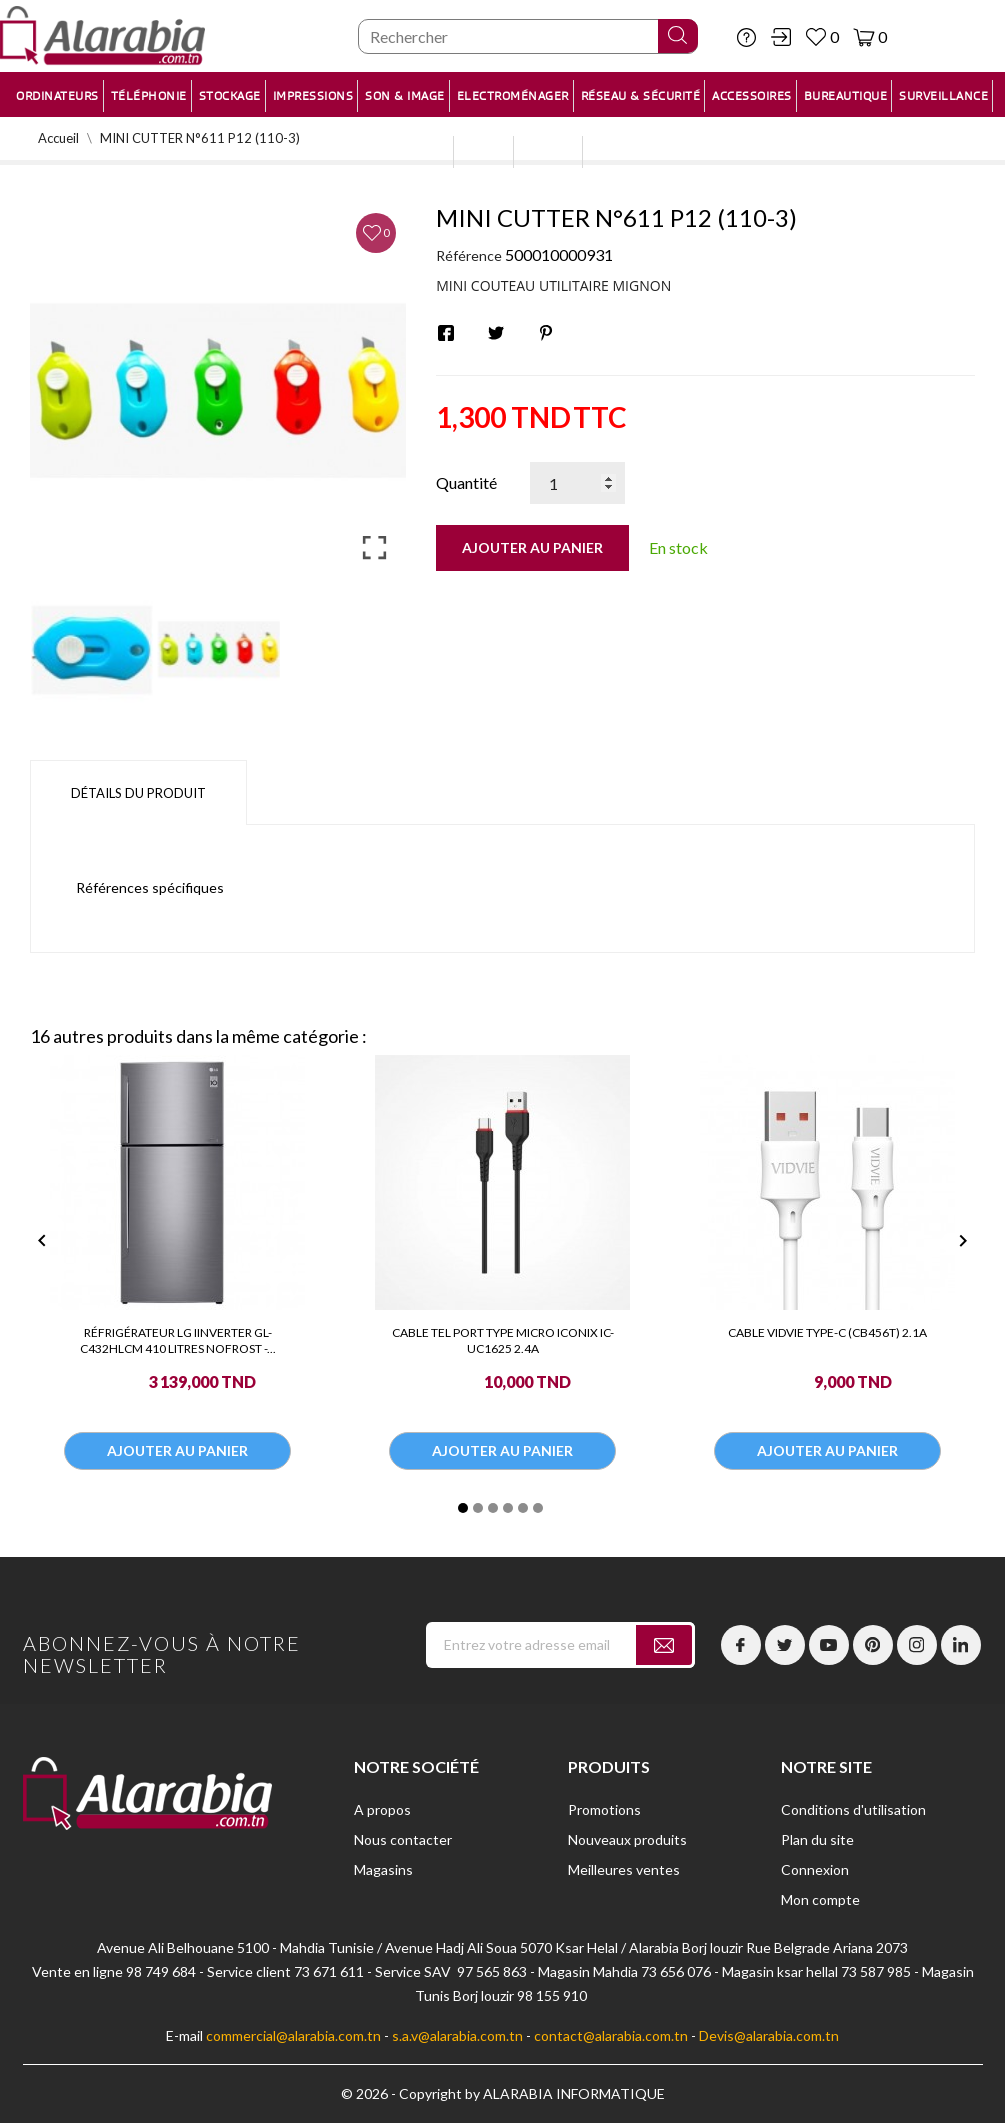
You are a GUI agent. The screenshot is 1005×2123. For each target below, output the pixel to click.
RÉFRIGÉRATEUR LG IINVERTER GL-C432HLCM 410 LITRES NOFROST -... (178, 1340)
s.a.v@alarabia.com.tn (457, 2035)
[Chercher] (528, 36)
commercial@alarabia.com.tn (293, 2035)
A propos (382, 1809)
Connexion (815, 1869)
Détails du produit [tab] (138, 793)
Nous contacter (403, 1839)
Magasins (383, 1869)
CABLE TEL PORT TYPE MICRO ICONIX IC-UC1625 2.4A (503, 1340)
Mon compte (820, 1899)
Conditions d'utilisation (853, 1809)
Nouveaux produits (627, 1839)
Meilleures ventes (624, 1869)
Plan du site (817, 1839)
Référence (469, 255)
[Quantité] (577, 483)
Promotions (604, 1809)
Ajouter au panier (532, 547)
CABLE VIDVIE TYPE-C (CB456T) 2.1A (827, 1332)
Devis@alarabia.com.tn (769, 2035)
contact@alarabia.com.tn (611, 2035)
